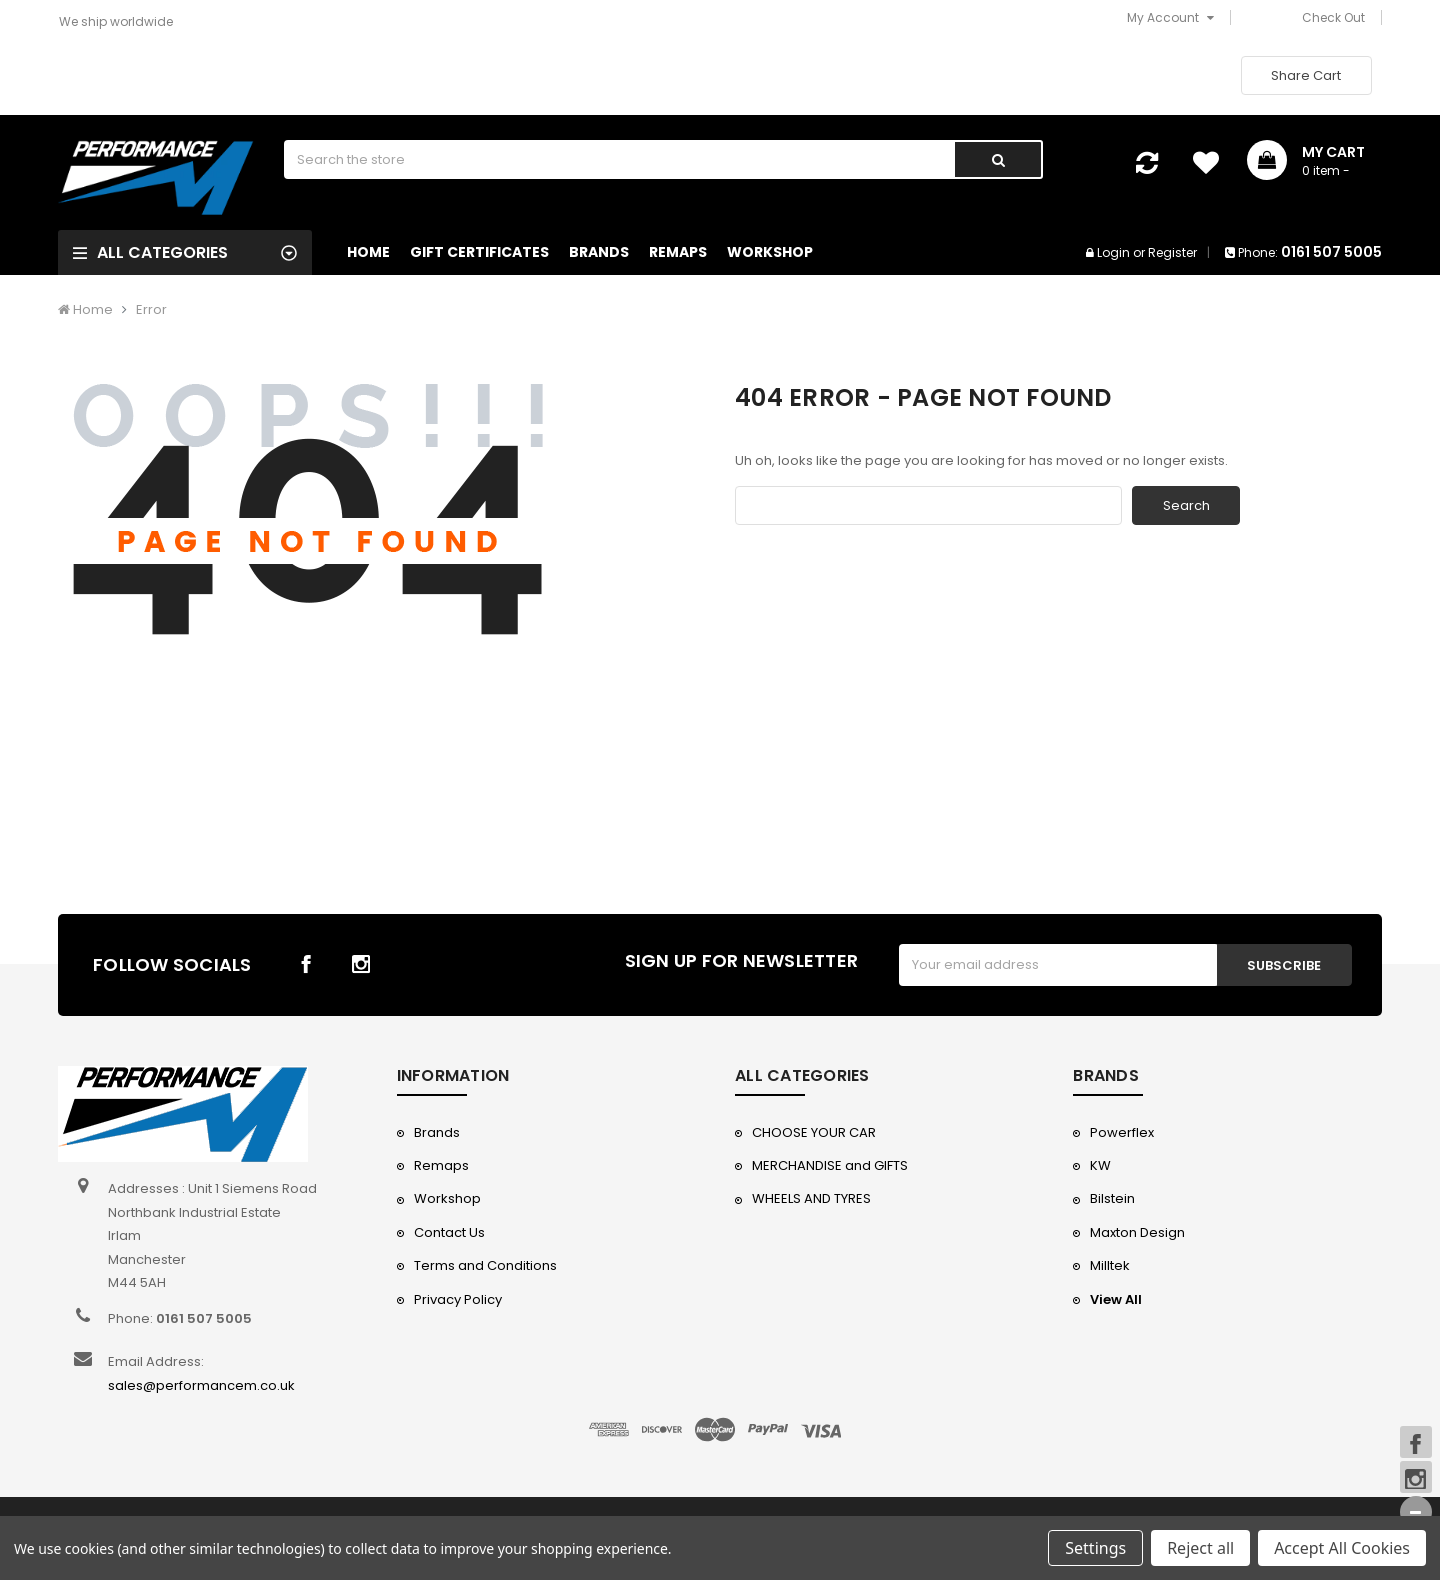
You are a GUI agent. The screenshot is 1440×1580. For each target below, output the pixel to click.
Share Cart (1306, 75)
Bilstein (1112, 1198)
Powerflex (1122, 1132)
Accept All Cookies (1342, 1548)
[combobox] (619, 159)
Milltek (1110, 1265)
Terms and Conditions (485, 1265)
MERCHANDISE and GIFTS (830, 1165)
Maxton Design (1137, 1232)
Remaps (678, 252)
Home (368, 252)
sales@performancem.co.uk (201, 1385)
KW (1100, 1165)
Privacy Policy (458, 1299)
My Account (1170, 17)
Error (151, 309)
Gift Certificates (479, 252)
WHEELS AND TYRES (811, 1198)
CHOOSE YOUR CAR (814, 1132)
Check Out (1333, 17)
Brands (599, 252)
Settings (1095, 1548)
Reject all (1200, 1548)
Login (1113, 252)
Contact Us (449, 1232)
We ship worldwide (116, 21)
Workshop (770, 252)
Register (1172, 252)
